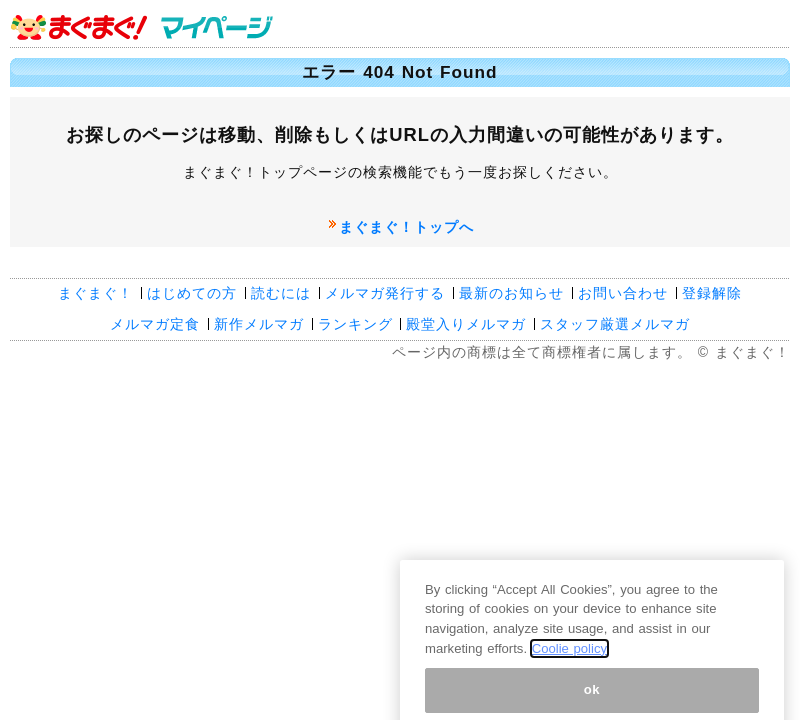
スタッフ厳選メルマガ (615, 324)
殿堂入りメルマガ (466, 324)
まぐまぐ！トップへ (406, 227)
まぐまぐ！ (95, 293)
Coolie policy (569, 658)
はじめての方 (192, 293)
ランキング (355, 324)
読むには (281, 293)
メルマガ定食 (155, 324)
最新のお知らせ (511, 293)
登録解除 (712, 293)
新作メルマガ (259, 324)
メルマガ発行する (385, 293)
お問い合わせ (623, 293)
